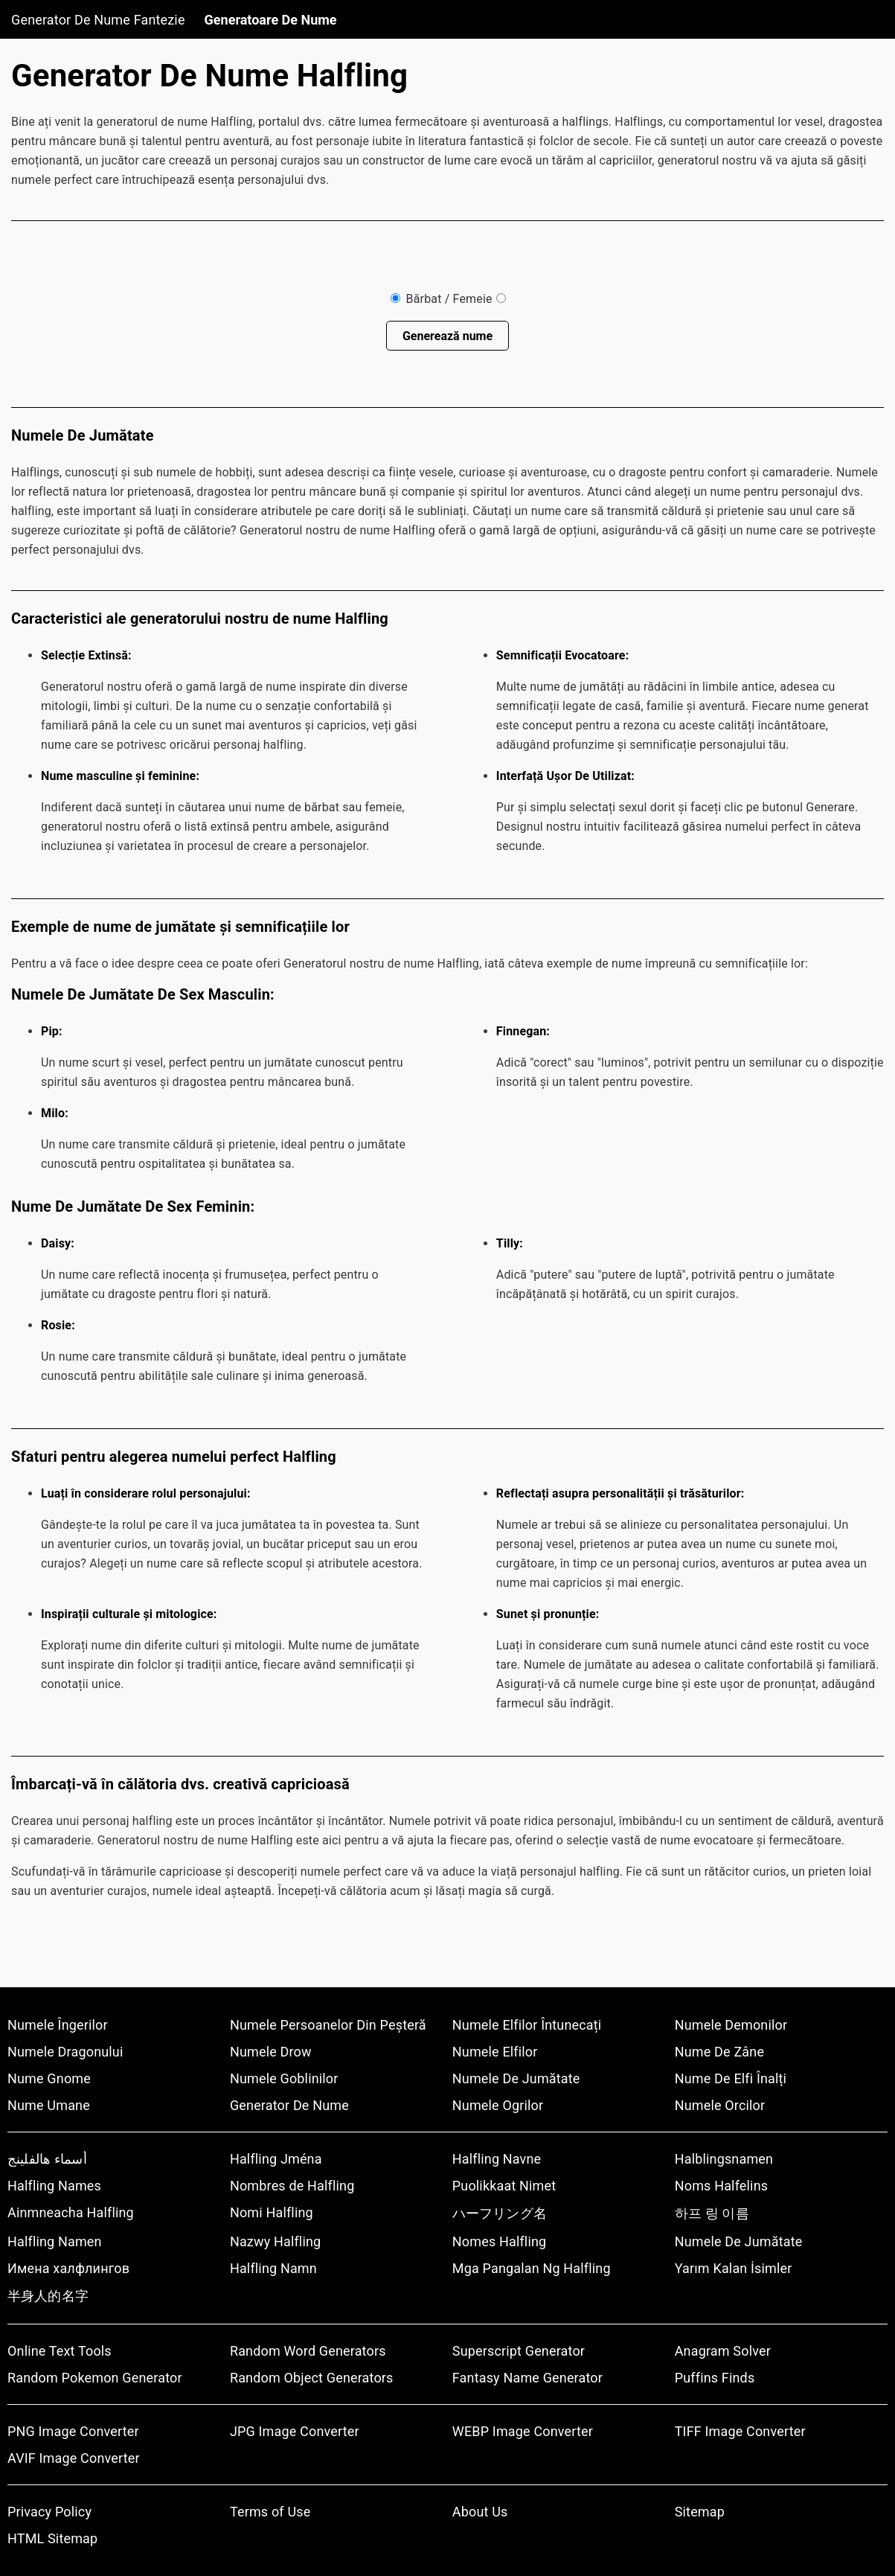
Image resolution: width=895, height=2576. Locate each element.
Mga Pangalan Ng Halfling (531, 2268)
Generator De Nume (289, 2105)
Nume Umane (48, 2105)
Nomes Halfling (499, 2241)
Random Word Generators (308, 2351)
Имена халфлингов (68, 2268)
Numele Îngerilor (57, 2025)
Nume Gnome (49, 2078)
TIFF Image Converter (740, 2431)
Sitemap (700, 2511)
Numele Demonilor (731, 2025)
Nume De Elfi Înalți (730, 2078)
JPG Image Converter (294, 2431)
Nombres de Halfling (292, 2185)
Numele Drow (271, 2051)
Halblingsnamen (724, 2159)
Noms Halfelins (721, 2185)
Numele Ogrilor (497, 2105)
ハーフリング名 (499, 2213)
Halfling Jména (276, 2159)
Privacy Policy (49, 2511)
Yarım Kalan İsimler (733, 2268)
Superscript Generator (518, 2351)
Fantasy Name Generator (527, 2377)
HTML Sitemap (52, 2538)
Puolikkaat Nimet (504, 2185)
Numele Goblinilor (284, 2078)
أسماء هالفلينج (47, 2159)
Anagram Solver (723, 2351)
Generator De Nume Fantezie (98, 20)
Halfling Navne (496, 2159)
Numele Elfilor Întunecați (527, 2025)
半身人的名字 (48, 2296)
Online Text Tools (59, 2351)
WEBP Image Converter (522, 2431)
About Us (480, 2511)
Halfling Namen (54, 2241)
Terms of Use (270, 2511)
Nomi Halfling (271, 2212)
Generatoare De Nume (271, 20)
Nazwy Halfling (275, 2241)
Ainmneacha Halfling (70, 2212)
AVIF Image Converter (73, 2458)
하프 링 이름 (712, 2213)
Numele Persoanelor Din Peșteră (328, 2025)
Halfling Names (54, 2185)
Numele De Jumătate (516, 2078)
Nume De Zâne (719, 2051)
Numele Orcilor (720, 2105)
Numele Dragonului (65, 2051)
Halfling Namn (273, 2268)
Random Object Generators (312, 2377)
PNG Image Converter (73, 2431)
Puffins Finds (715, 2377)
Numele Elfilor (495, 2051)
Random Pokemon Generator (94, 2377)
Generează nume (447, 336)
